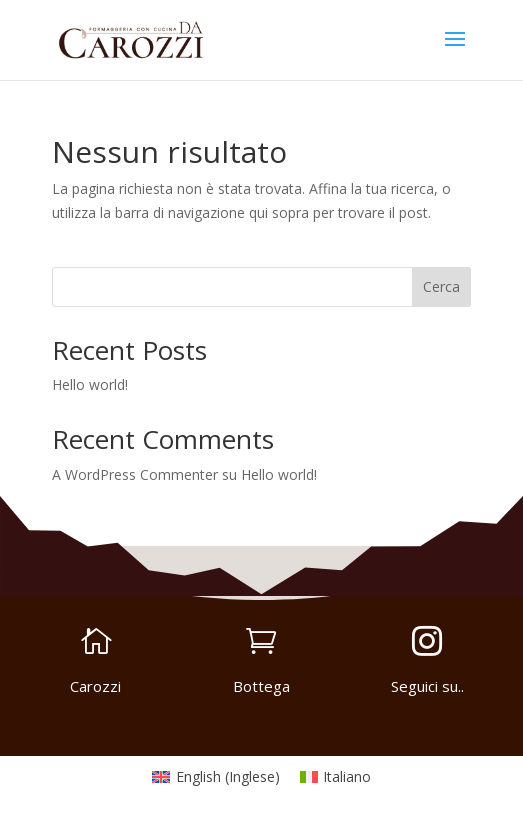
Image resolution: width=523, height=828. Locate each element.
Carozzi (95, 686)
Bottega (261, 686)
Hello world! (90, 384)
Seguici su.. (427, 686)
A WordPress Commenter (135, 474)
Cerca (441, 286)
